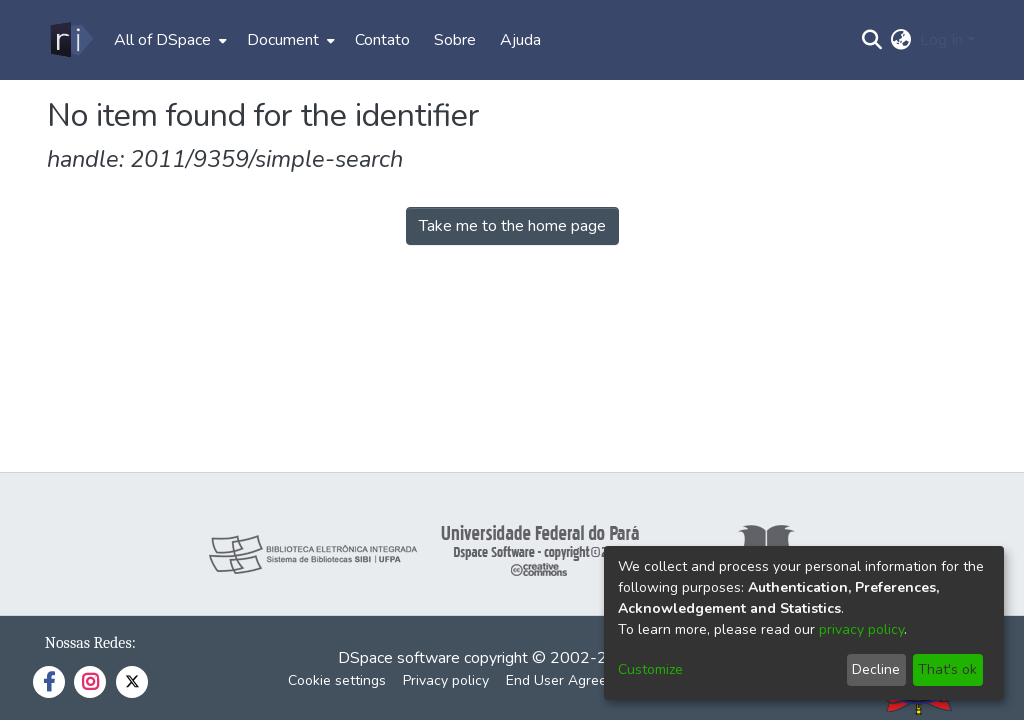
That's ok (947, 669)
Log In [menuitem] (941, 40)
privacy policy (861, 629)
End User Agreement (572, 680)
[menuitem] (168, 40)
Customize (650, 669)
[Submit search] (872, 40)
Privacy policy (446, 680)
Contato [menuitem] (382, 40)
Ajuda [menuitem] (520, 40)
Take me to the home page (512, 226)
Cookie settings (337, 680)
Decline (876, 669)
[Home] (70, 40)
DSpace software (399, 658)
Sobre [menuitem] (455, 40)
